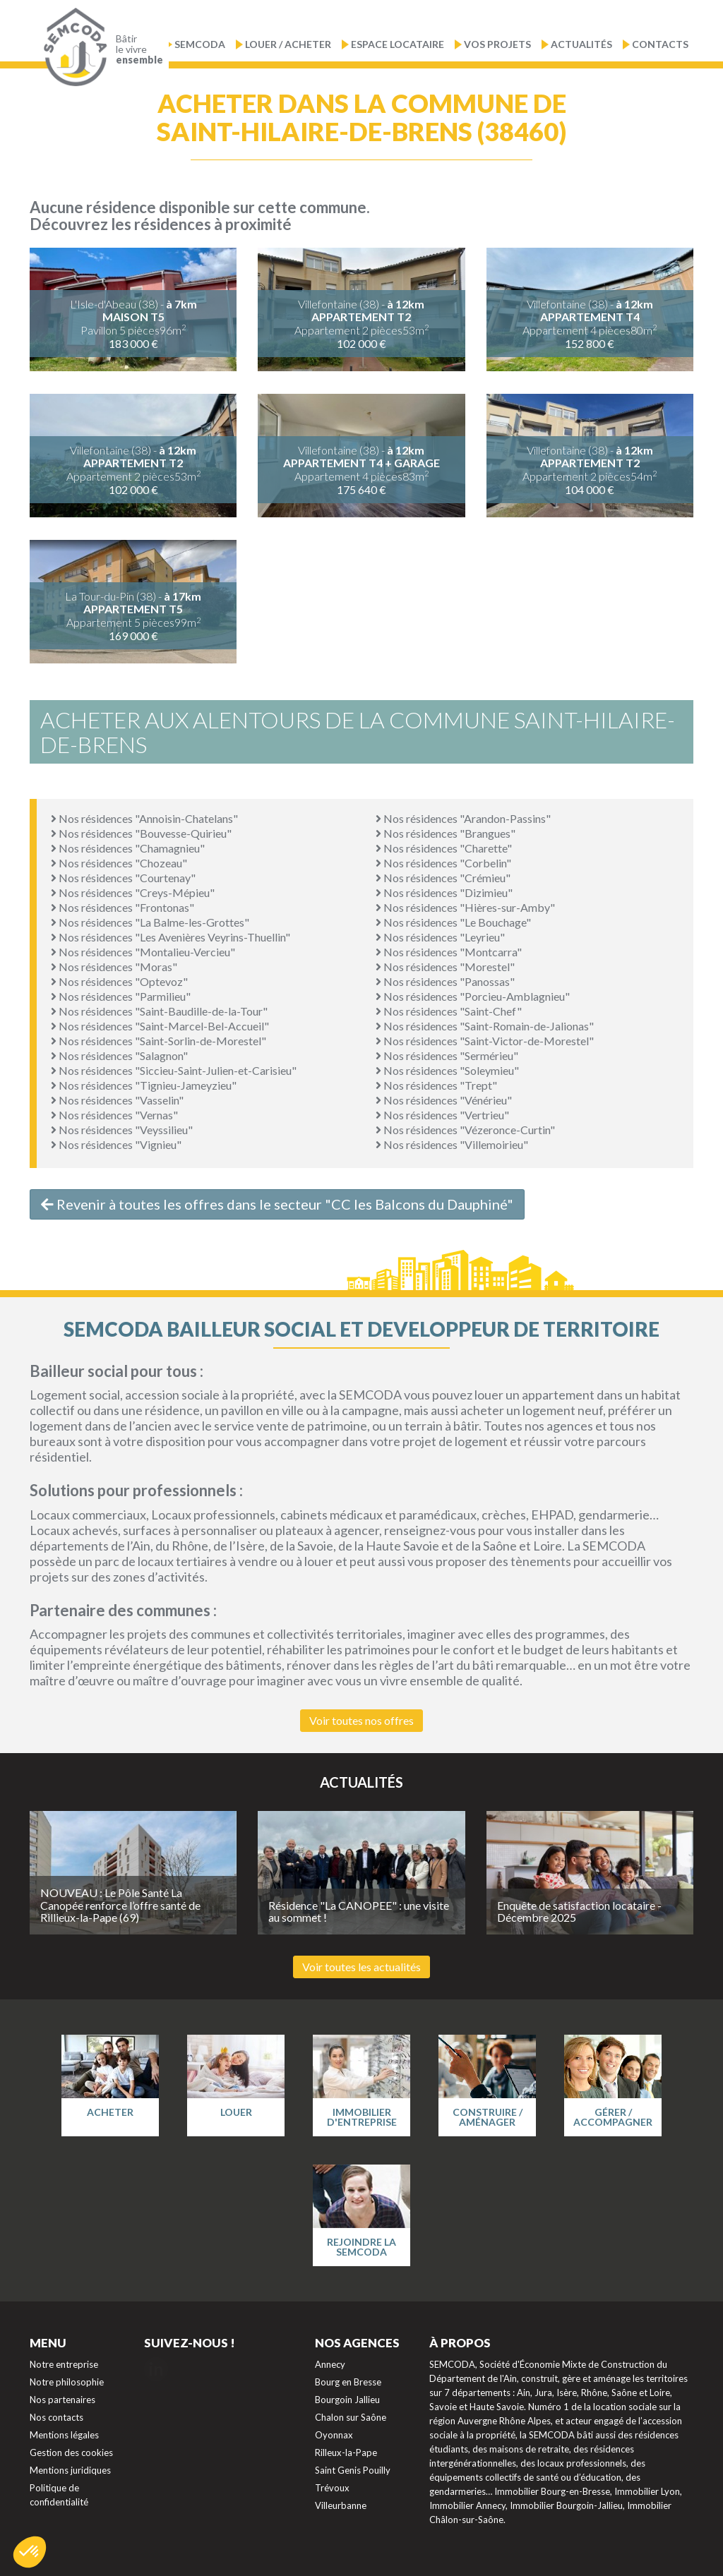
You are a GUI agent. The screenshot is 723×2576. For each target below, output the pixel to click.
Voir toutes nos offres (361, 1720)
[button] (30, 2552)
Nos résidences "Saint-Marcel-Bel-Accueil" (160, 1026)
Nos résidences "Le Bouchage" (453, 922)
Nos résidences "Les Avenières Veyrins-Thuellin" (170, 937)
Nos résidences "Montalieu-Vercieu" (143, 951)
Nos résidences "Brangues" (445, 833)
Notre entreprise (64, 2364)
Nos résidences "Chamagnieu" (128, 848)
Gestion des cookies (71, 2452)
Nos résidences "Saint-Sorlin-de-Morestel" (158, 1040)
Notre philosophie (67, 2382)
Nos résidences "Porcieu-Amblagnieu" (473, 996)
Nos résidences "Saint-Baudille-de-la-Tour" (159, 1011)
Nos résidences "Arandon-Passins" (463, 818)
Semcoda (199, 44)
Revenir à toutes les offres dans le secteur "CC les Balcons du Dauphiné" (277, 1204)
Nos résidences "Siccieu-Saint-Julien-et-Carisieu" (174, 1070)
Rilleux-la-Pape (346, 2452)
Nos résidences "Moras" (114, 966)
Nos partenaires (62, 2399)
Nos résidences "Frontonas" (122, 907)
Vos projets (497, 44)
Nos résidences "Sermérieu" (447, 1055)
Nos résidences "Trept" (436, 1085)
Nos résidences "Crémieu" (443, 877)
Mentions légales (64, 2434)
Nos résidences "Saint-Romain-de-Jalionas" (485, 1026)
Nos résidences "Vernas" (114, 1114)
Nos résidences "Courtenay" (123, 877)
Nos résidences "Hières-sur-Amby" (465, 907)
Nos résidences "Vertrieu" (442, 1114)
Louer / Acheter (288, 44)
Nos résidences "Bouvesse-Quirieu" (141, 833)
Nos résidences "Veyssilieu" (122, 1129)
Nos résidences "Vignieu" (116, 1144)
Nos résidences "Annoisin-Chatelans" (144, 818)
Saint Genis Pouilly (352, 2470)
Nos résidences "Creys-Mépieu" (133, 892)
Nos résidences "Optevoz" (119, 981)
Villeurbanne (340, 2505)
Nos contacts (56, 2417)
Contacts (660, 44)
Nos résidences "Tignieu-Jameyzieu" (144, 1085)
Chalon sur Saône (350, 2417)
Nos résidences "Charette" (444, 848)
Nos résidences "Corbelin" (443, 862)
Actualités (581, 44)
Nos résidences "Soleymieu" (447, 1070)
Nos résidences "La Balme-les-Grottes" (150, 922)
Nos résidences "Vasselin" (117, 1100)
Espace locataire (397, 44)
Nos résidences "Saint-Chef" (449, 1011)
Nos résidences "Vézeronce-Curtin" (465, 1129)
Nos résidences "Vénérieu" (444, 1100)
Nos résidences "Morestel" (445, 966)
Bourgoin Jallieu (347, 2399)
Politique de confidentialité (59, 2495)
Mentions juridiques (70, 2470)
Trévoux (332, 2487)
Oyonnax (334, 2434)
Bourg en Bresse (348, 2382)
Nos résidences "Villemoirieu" (452, 1144)
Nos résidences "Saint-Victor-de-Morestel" (485, 1040)
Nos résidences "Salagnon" (119, 1055)
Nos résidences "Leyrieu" (440, 937)
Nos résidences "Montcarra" (449, 951)
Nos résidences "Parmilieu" (121, 996)
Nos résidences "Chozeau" (119, 862)
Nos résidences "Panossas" (445, 981)
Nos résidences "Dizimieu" (444, 892)
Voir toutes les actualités (361, 1966)
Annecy (330, 2364)
